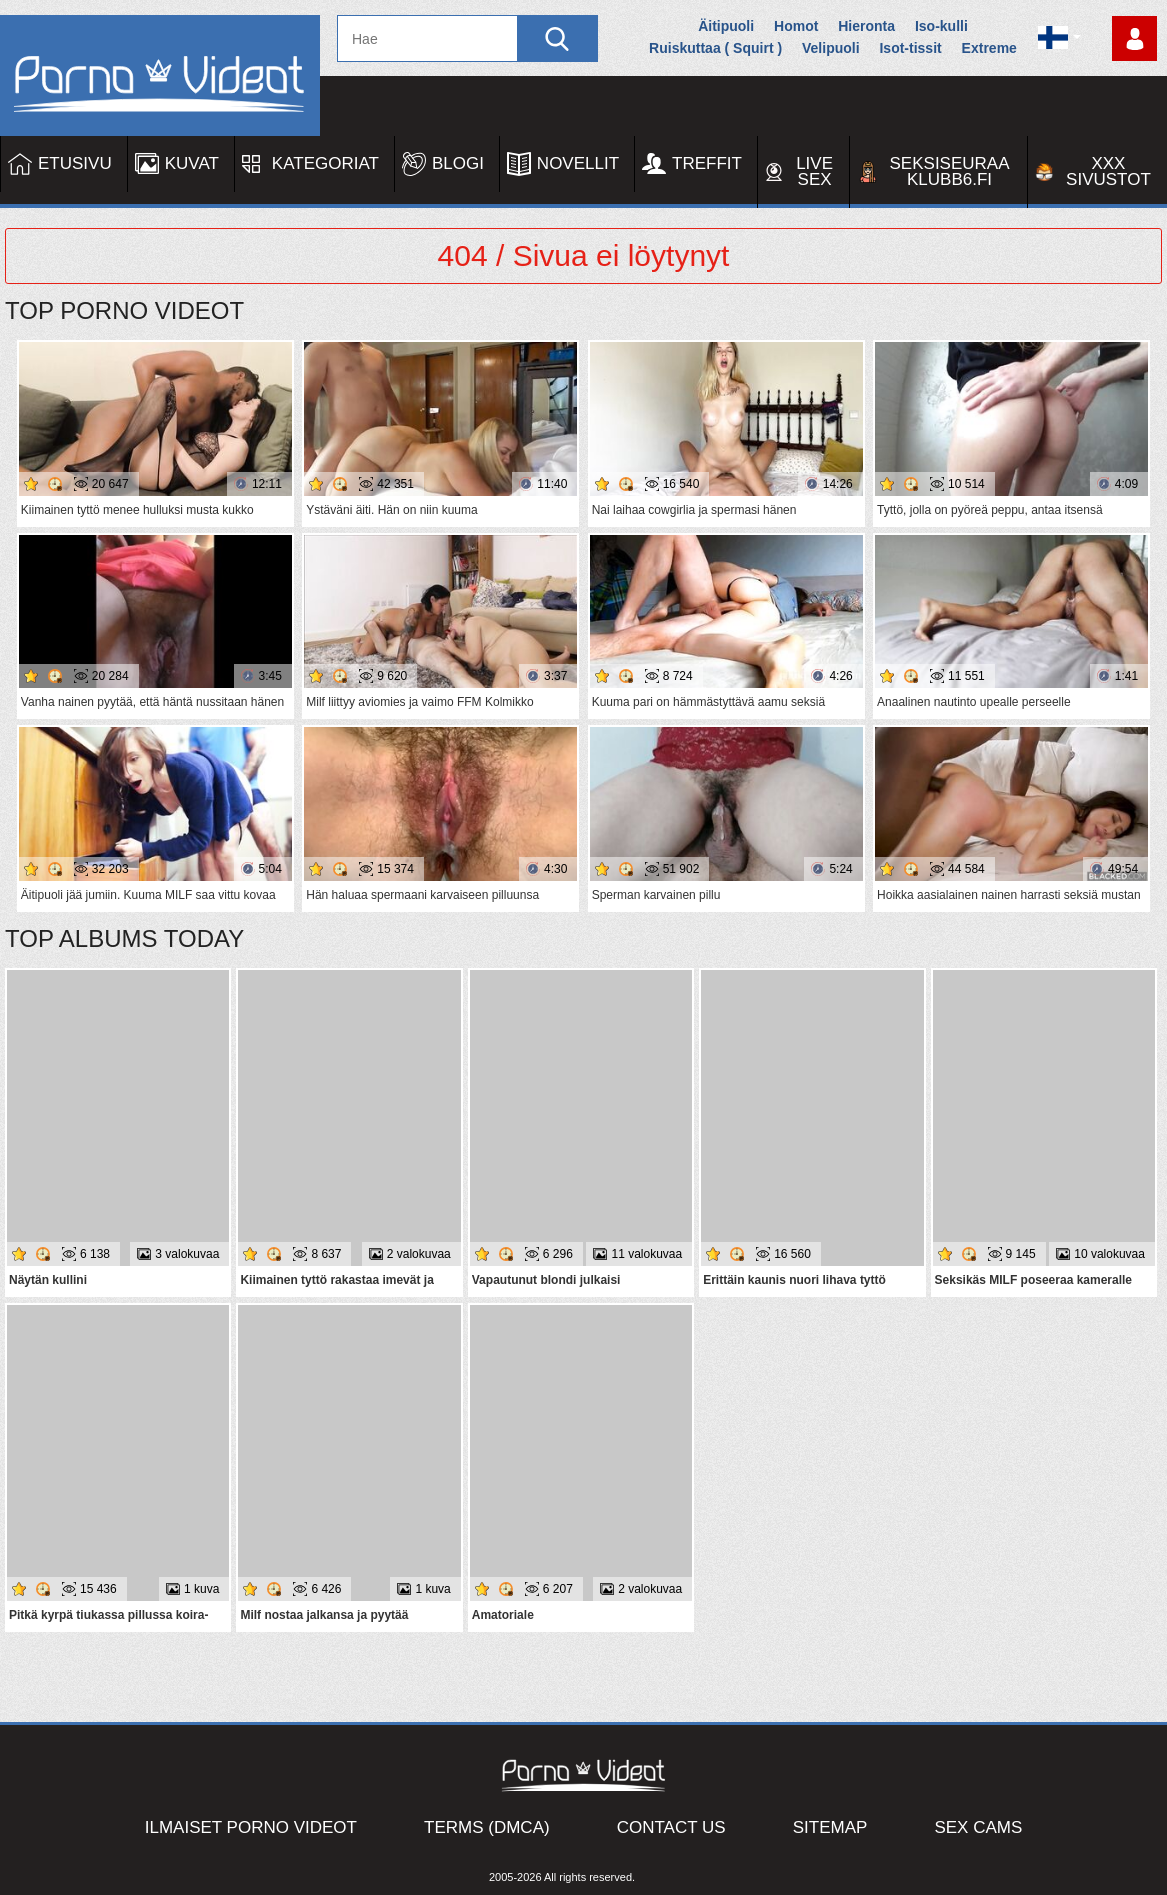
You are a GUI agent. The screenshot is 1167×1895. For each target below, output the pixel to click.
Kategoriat (325, 163)
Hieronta (866, 26)
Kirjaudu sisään (1134, 38)
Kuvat (192, 163)
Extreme (989, 48)
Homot (796, 26)
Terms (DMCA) (487, 1827)
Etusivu (75, 163)
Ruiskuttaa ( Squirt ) (715, 48)
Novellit (578, 163)
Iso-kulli (941, 26)
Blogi (458, 163)
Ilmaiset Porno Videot (251, 1827)
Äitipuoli (726, 26)
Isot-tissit (910, 48)
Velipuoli (831, 48)
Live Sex (814, 171)
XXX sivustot (1108, 171)
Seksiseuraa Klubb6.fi (950, 171)
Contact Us (671, 1827)
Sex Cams (978, 1827)
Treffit (707, 163)
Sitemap (830, 1827)
